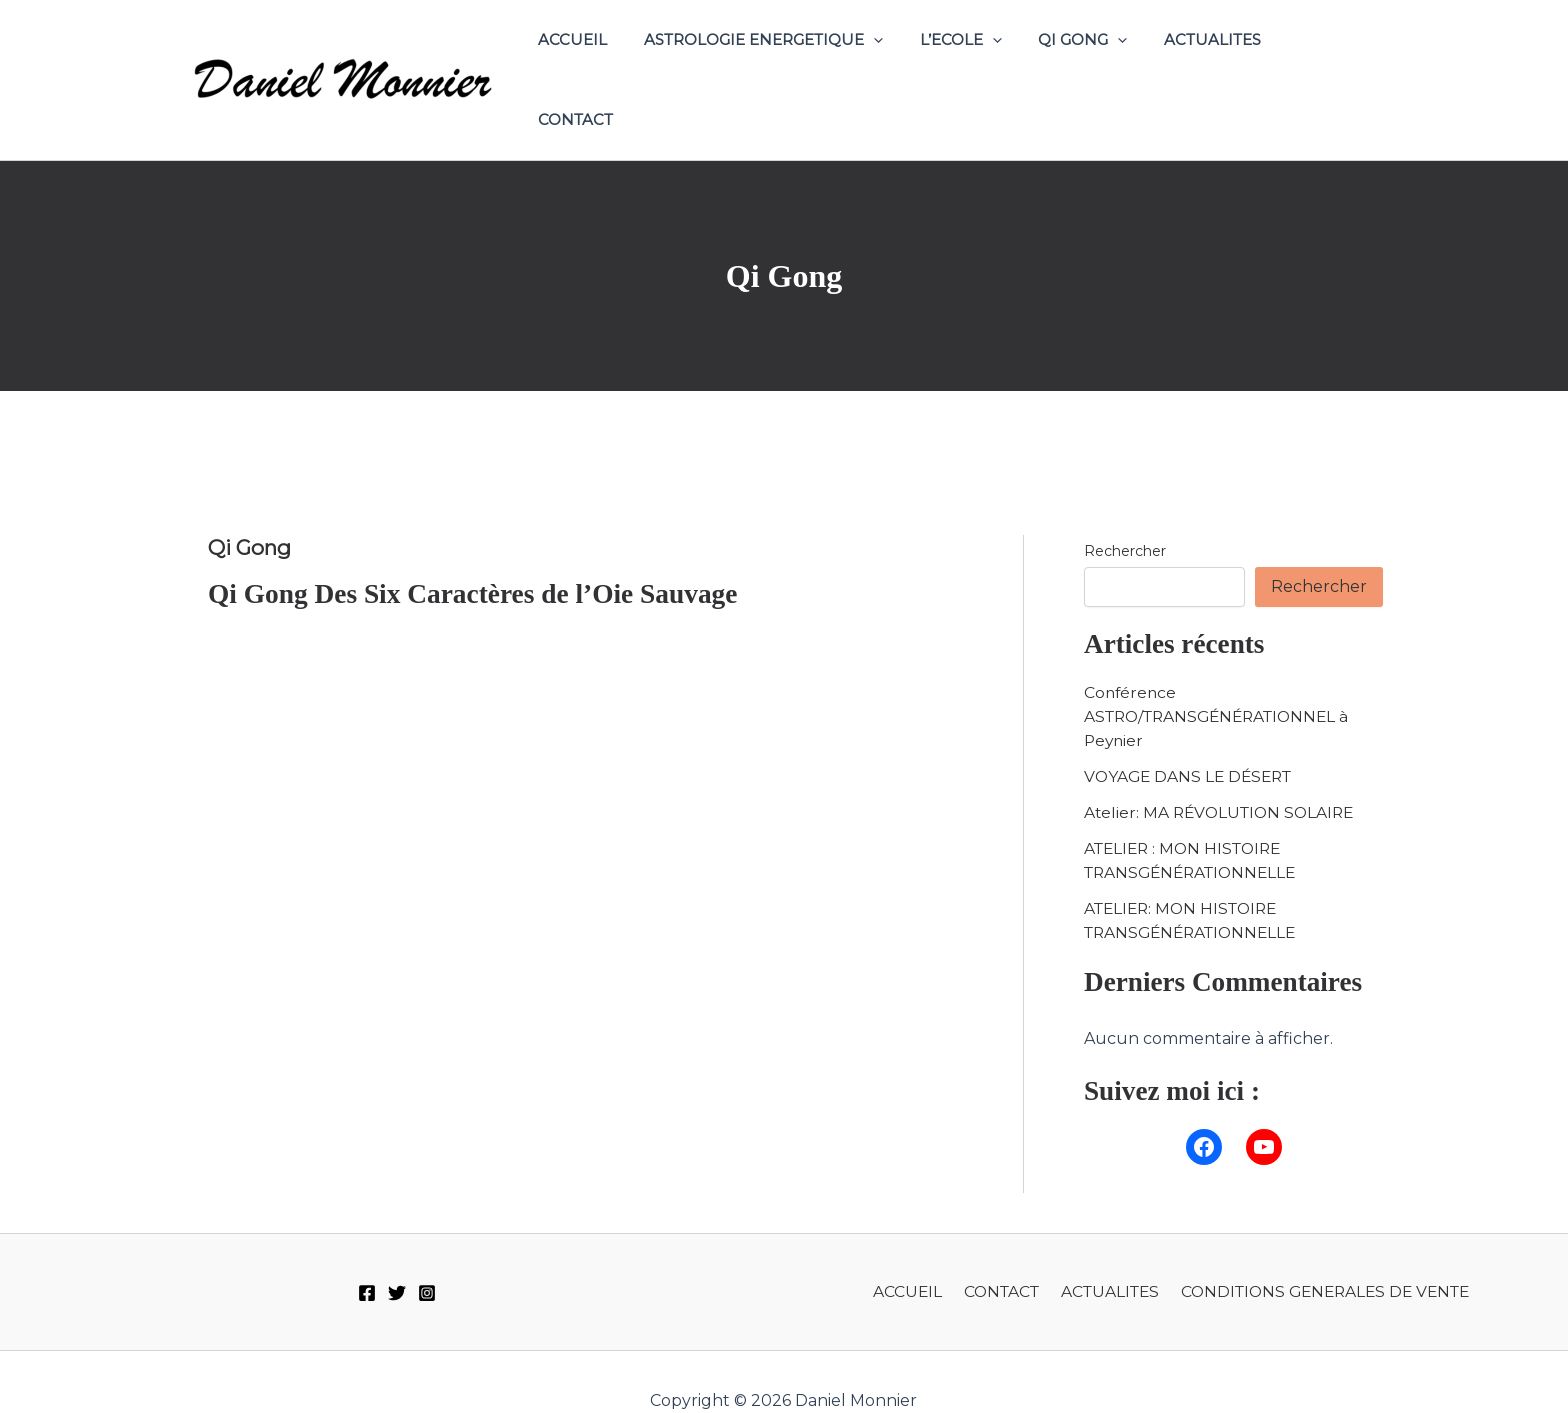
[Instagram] (427, 1255)
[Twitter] (397, 1255)
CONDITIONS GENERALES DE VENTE (1322, 1253)
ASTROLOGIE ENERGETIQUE (786, 61)
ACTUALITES (1215, 60)
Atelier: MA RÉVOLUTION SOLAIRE (1223, 774)
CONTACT (1331, 60)
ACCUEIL (602, 60)
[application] (896, 61)
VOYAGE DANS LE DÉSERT (1192, 738)
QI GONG (1092, 61)
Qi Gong (252, 509)
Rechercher (1125, 513)
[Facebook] (367, 1255)
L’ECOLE (977, 61)
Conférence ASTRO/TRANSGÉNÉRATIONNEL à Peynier (1223, 678)
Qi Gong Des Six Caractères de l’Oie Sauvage (479, 555)
